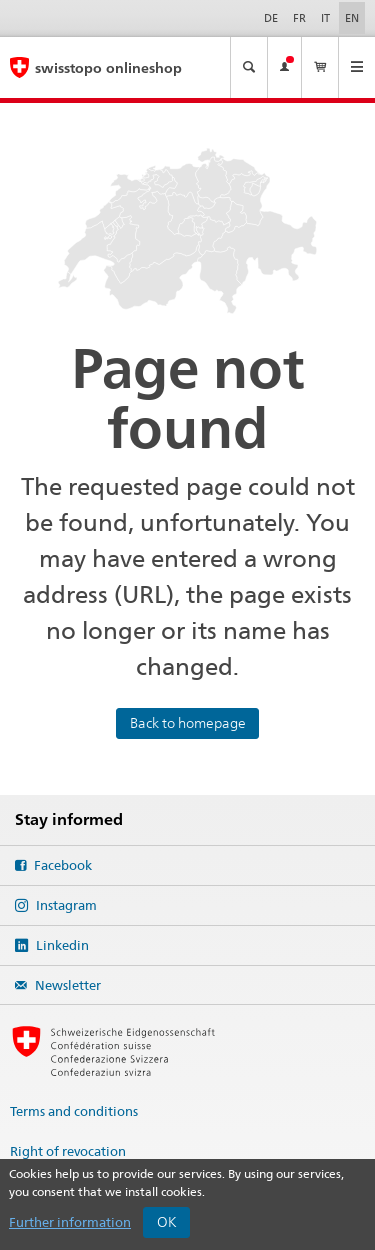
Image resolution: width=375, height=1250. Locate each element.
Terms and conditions (74, 1111)
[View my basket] (320, 67)
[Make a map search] (249, 67)
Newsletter (66, 985)
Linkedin (61, 945)
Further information (70, 1222)
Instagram (65, 905)
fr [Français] (299, 18)
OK (167, 1222)
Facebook (61, 865)
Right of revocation (68, 1151)
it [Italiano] (325, 18)
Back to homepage (188, 723)
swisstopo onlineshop (108, 67)
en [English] (355, 17)
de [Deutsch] (271, 18)
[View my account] (284, 67)
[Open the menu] (357, 67)
